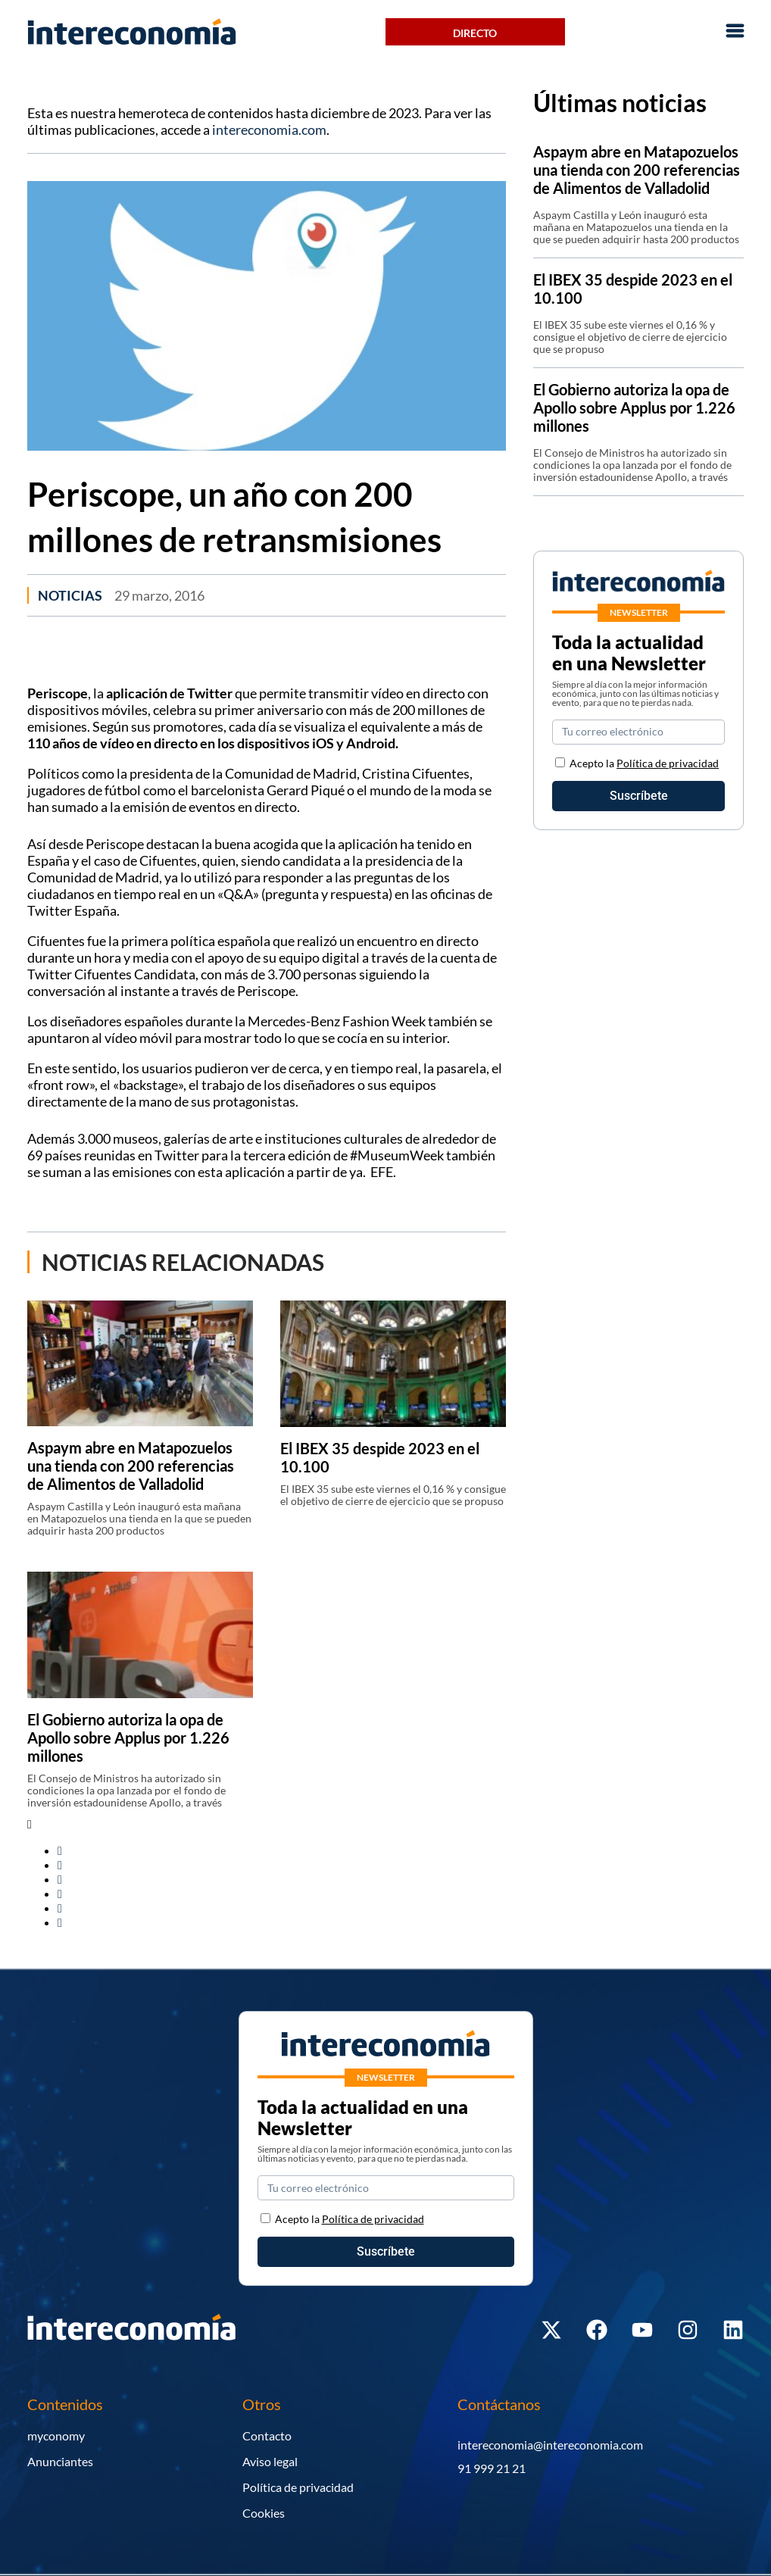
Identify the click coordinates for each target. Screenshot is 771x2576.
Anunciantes (60, 2461)
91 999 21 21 (491, 2468)
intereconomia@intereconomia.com (550, 2444)
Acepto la (644, 763)
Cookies (263, 2513)
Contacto (267, 2435)
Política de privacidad (667, 763)
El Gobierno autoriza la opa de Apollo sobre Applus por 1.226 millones (128, 1737)
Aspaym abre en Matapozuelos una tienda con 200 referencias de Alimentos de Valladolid (130, 1465)
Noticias (70, 595)
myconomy (56, 2435)
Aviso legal (270, 2461)
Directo (475, 33)
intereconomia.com (269, 129)
